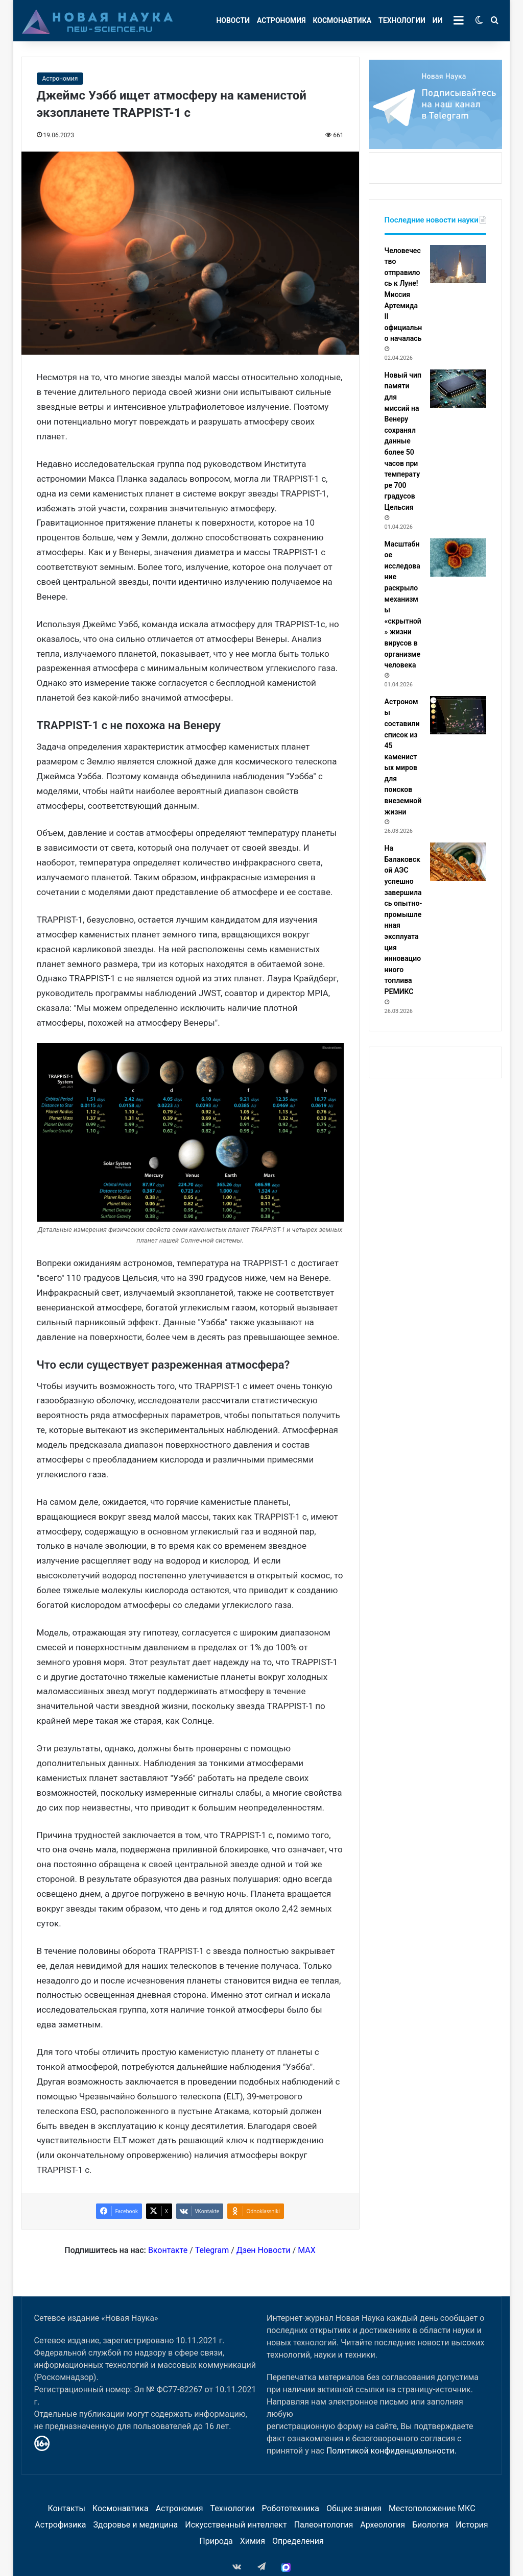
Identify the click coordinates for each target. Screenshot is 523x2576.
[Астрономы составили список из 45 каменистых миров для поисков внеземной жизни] (458, 715)
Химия (252, 2541)
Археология (382, 2525)
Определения (298, 2541)
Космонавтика (342, 20)
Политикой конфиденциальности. (391, 2451)
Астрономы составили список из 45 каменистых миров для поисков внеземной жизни (403, 757)
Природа (216, 2541)
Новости (233, 20)
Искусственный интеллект (236, 2525)
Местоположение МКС (432, 2508)
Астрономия (281, 20)
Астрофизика (60, 2525)
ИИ (438, 20)
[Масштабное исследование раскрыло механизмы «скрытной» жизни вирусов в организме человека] (458, 557)
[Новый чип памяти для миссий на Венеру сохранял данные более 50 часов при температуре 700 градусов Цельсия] (458, 388)
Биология (430, 2525)
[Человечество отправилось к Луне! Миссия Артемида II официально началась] (458, 264)
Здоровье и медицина (135, 2525)
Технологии (401, 20)
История (472, 2525)
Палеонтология (323, 2525)
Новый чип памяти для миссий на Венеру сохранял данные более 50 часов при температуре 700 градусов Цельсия (403, 441)
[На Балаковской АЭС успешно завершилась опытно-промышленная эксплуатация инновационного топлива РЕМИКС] (458, 862)
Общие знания (354, 2508)
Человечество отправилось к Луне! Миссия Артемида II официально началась (403, 294)
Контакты (66, 2508)
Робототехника (290, 2508)
